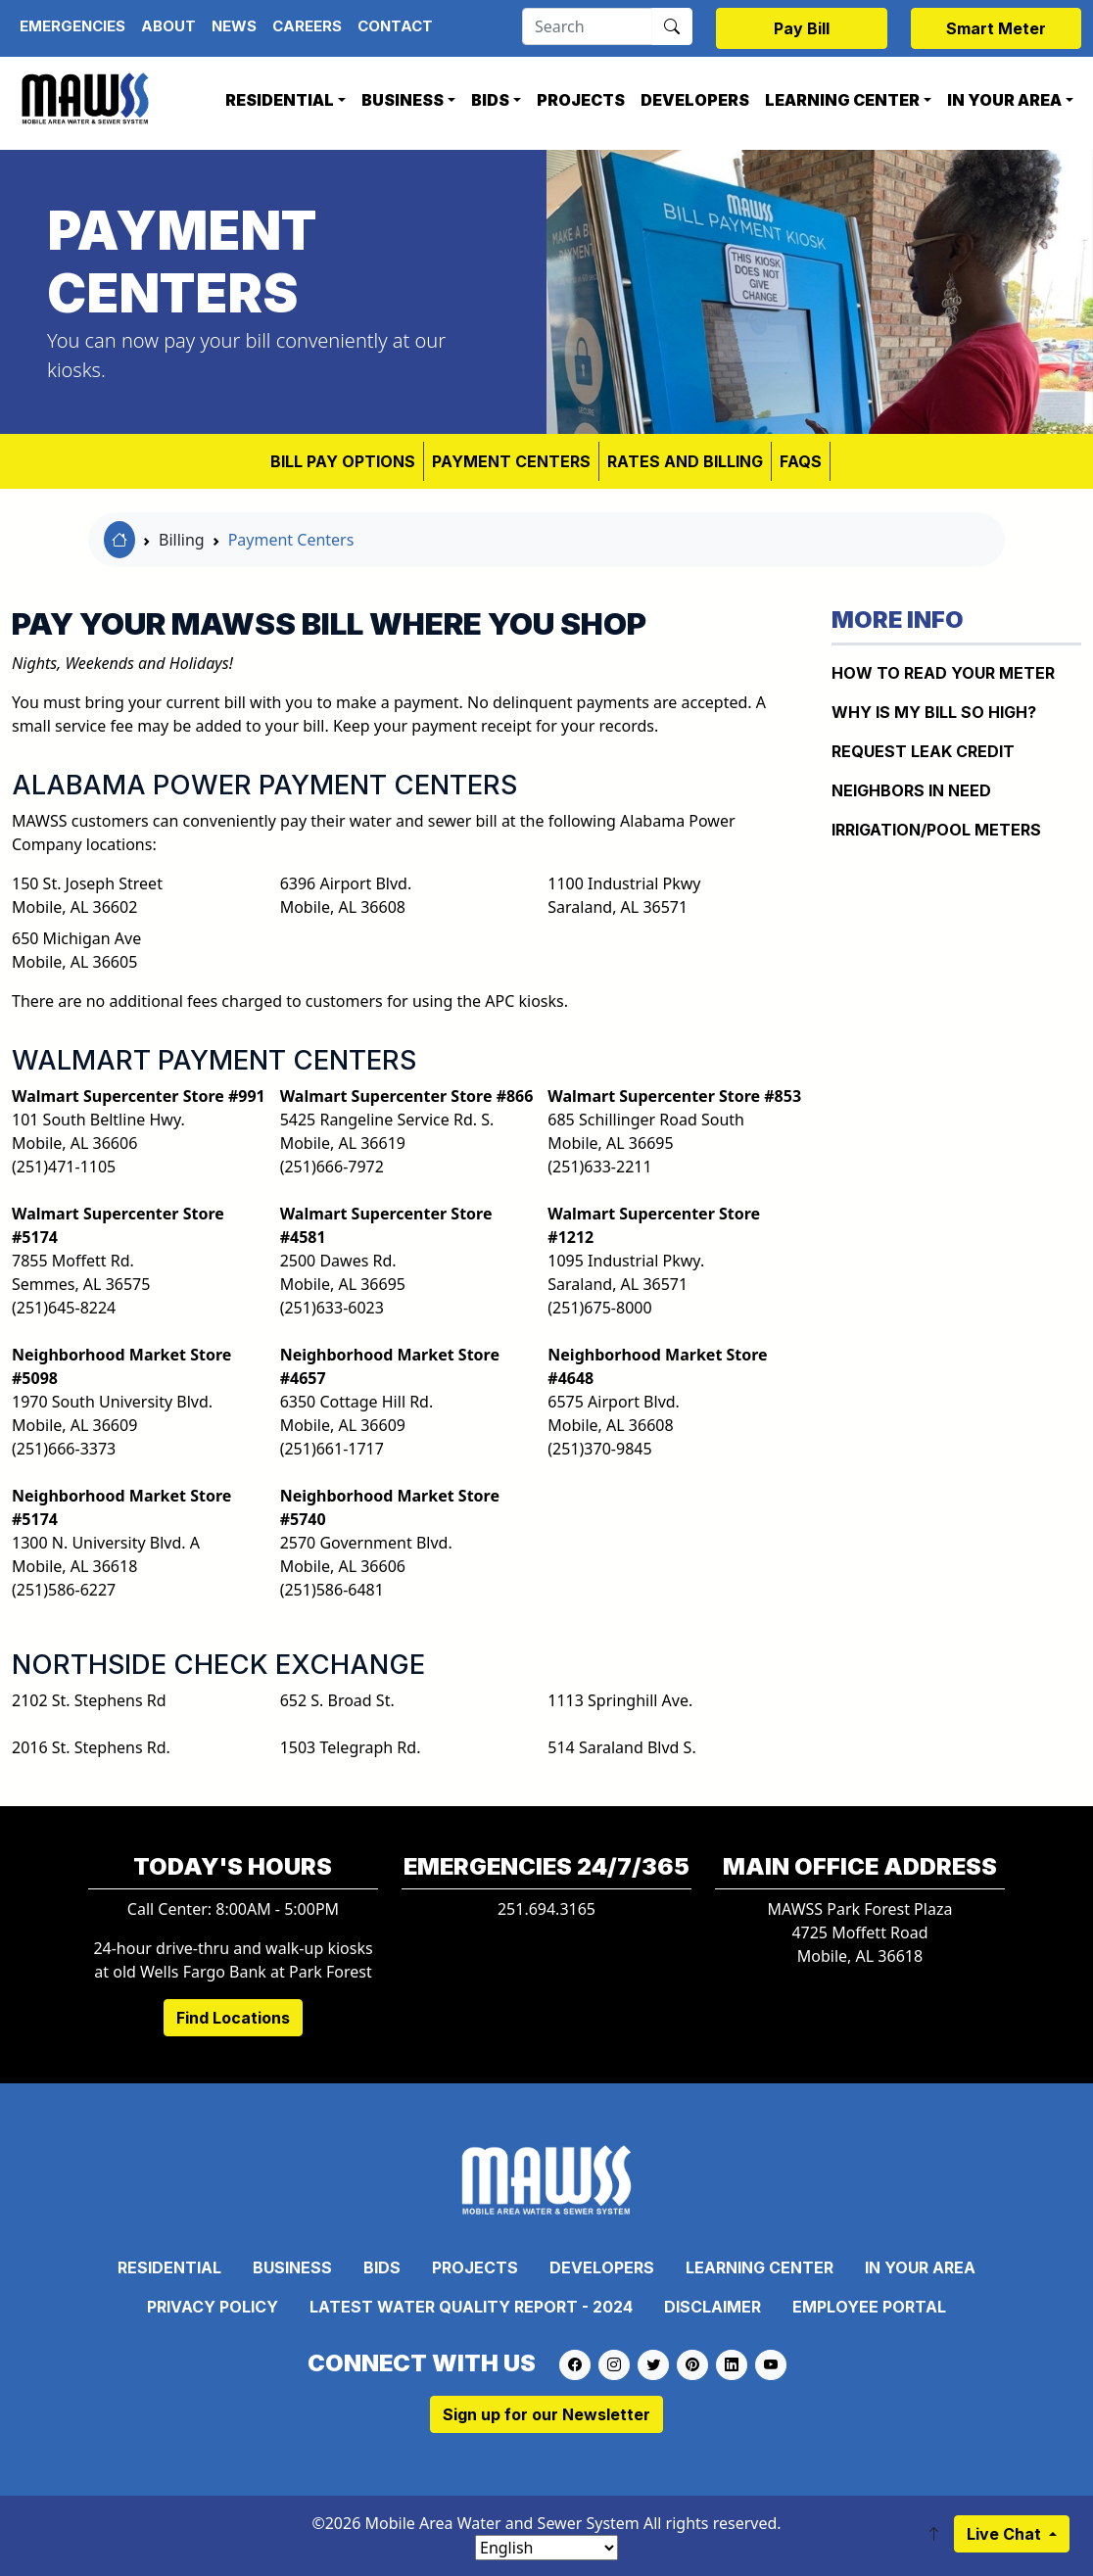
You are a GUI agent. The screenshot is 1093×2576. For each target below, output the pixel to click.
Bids (490, 100)
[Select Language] (546, 2547)
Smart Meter (996, 28)
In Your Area (1004, 100)
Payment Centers (511, 461)
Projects (581, 100)
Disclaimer (712, 2306)
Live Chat (1006, 2534)
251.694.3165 (546, 1909)
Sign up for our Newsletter (546, 2414)
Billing (182, 539)
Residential (279, 100)
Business (402, 100)
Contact (395, 26)
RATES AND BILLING (685, 461)
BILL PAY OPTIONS (342, 461)
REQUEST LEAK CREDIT (923, 751)
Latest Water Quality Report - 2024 (471, 2306)
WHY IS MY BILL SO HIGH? (934, 712)
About (168, 26)
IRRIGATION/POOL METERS (936, 829)
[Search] (587, 26)
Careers (307, 26)
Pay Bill (802, 28)
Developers (695, 100)
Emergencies (72, 26)
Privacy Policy (212, 2306)
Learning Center (842, 100)
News (234, 26)
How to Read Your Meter (943, 673)
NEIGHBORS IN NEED (911, 790)
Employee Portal (869, 2306)
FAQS (801, 461)
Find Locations (233, 2017)
